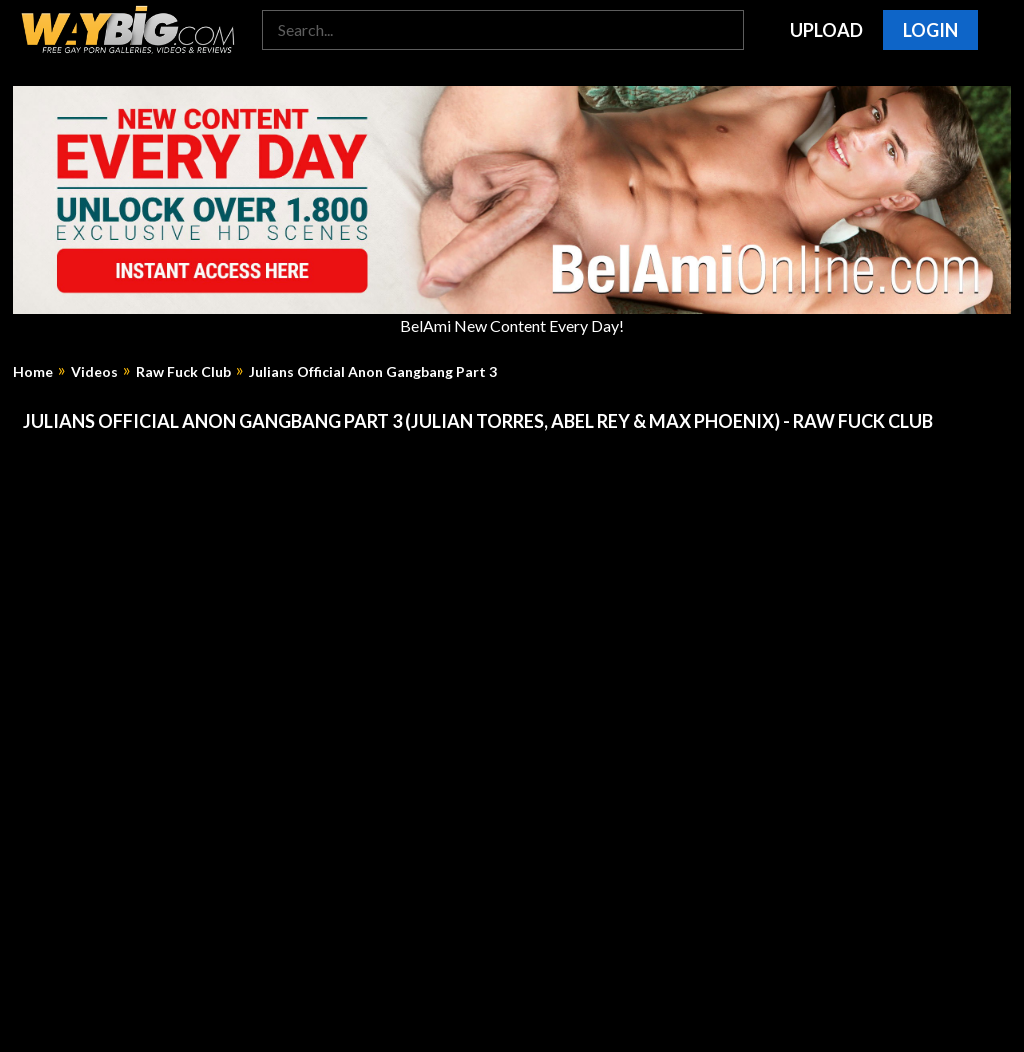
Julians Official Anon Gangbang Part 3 (373, 372)
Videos (94, 372)
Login (930, 30)
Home (33, 372)
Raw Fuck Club (183, 372)
